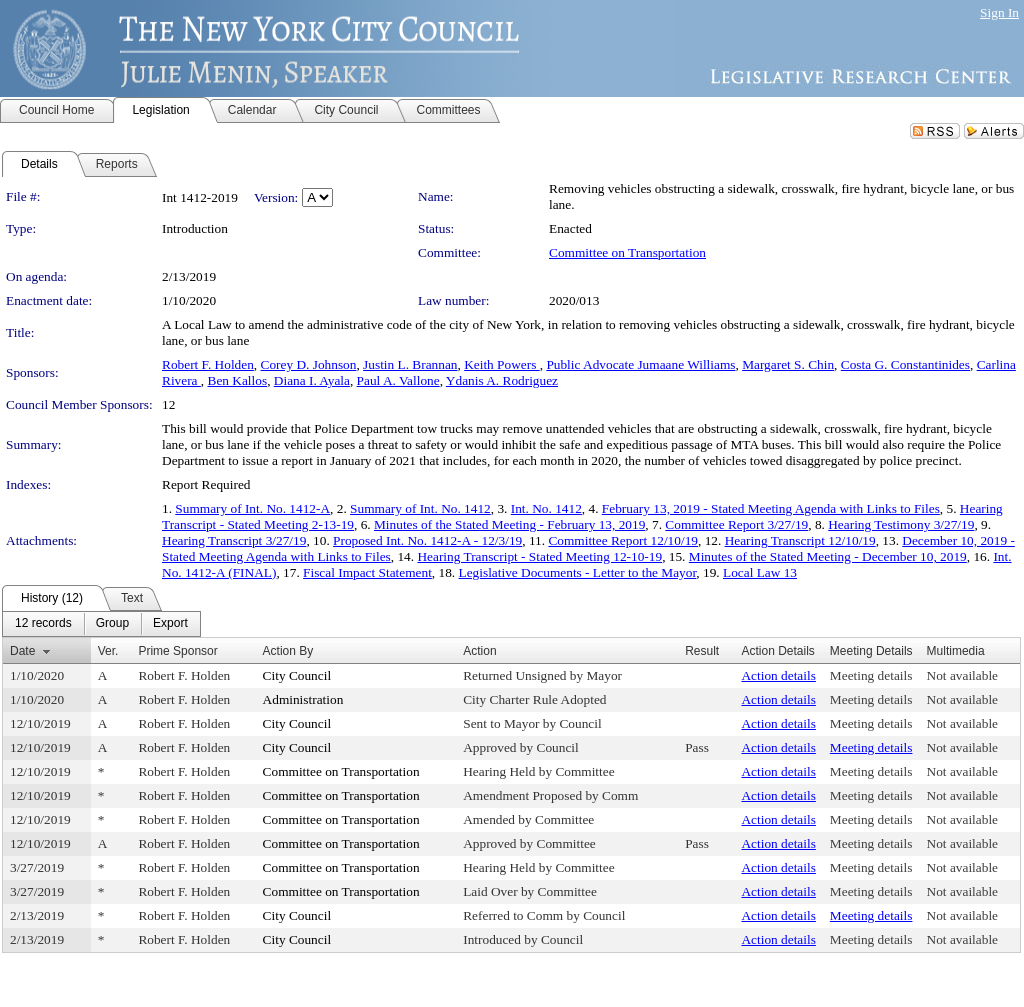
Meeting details (871, 675)
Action (479, 651)
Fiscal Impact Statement (367, 572)
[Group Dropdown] (112, 624)
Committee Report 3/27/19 (736, 524)
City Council (297, 675)
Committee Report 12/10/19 (623, 540)
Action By (288, 651)
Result (702, 651)
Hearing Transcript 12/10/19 (800, 540)
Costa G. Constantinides (905, 364)
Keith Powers (502, 364)
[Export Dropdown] (170, 624)
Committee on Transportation (627, 252)
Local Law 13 (760, 572)
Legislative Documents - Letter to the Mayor (578, 572)
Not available (962, 675)
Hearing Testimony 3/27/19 (901, 524)
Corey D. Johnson (309, 364)
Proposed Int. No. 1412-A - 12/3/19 (427, 540)
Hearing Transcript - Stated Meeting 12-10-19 (539, 556)
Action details (778, 675)
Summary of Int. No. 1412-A (252, 508)
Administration (303, 699)
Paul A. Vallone (398, 380)
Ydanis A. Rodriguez (502, 380)
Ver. (108, 651)
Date (22, 651)
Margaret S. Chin (788, 364)
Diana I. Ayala (312, 380)
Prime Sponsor (177, 651)
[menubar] (101, 624)
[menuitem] (43, 624)
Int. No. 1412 (546, 508)
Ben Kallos (238, 380)
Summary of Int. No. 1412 (420, 508)
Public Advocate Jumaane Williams (640, 364)
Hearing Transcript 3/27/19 (234, 540)
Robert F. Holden (208, 364)
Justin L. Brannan (410, 364)
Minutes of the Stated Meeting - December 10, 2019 (828, 556)
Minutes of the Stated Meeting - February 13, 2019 (509, 524)
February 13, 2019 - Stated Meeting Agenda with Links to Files (771, 508)
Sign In (999, 12)
